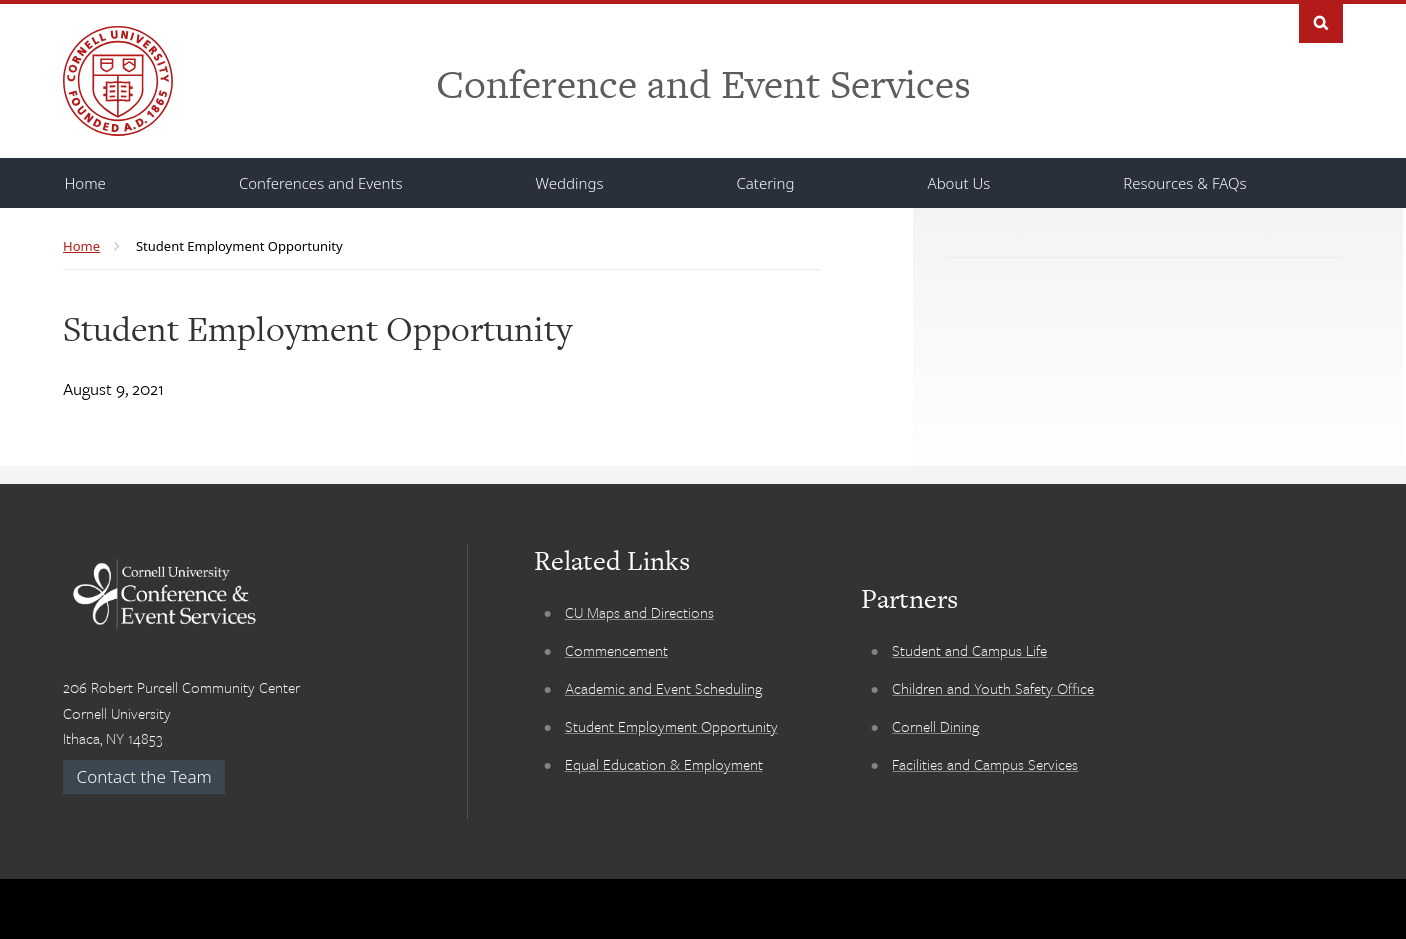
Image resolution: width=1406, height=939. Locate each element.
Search (1321, 21)
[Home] (85, 183)
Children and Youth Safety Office (993, 688)
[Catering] (765, 183)
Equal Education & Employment (664, 764)
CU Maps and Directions (639, 612)
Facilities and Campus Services (985, 764)
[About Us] (959, 183)
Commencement (616, 650)
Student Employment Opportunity (671, 726)
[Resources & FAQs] (1184, 183)
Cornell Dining (935, 726)
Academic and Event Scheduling (663, 688)
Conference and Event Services (703, 84)
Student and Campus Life (969, 650)
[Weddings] (570, 183)
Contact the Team (144, 776)
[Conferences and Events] (321, 183)
